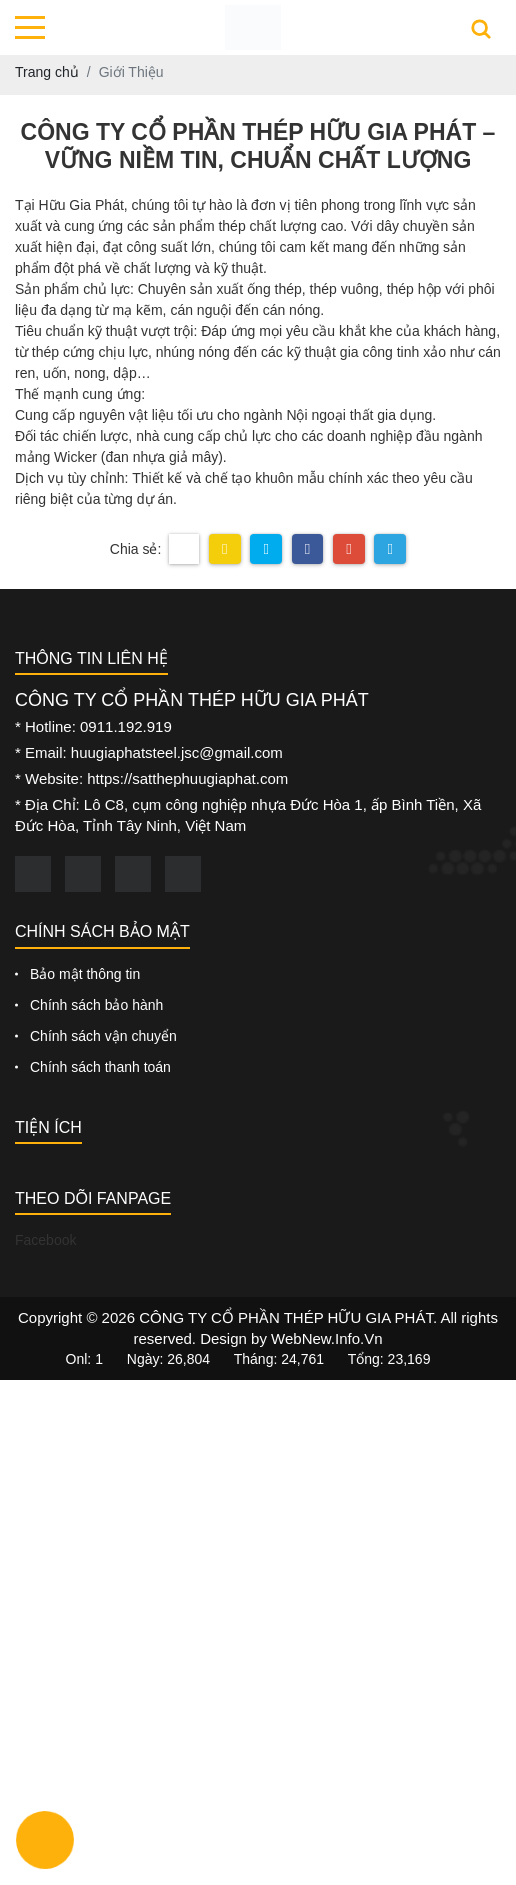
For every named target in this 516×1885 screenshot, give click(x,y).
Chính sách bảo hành (96, 1005)
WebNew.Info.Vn (326, 1338)
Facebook (45, 1240)
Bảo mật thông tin (85, 974)
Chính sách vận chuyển (103, 1036)
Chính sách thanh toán (100, 1067)
